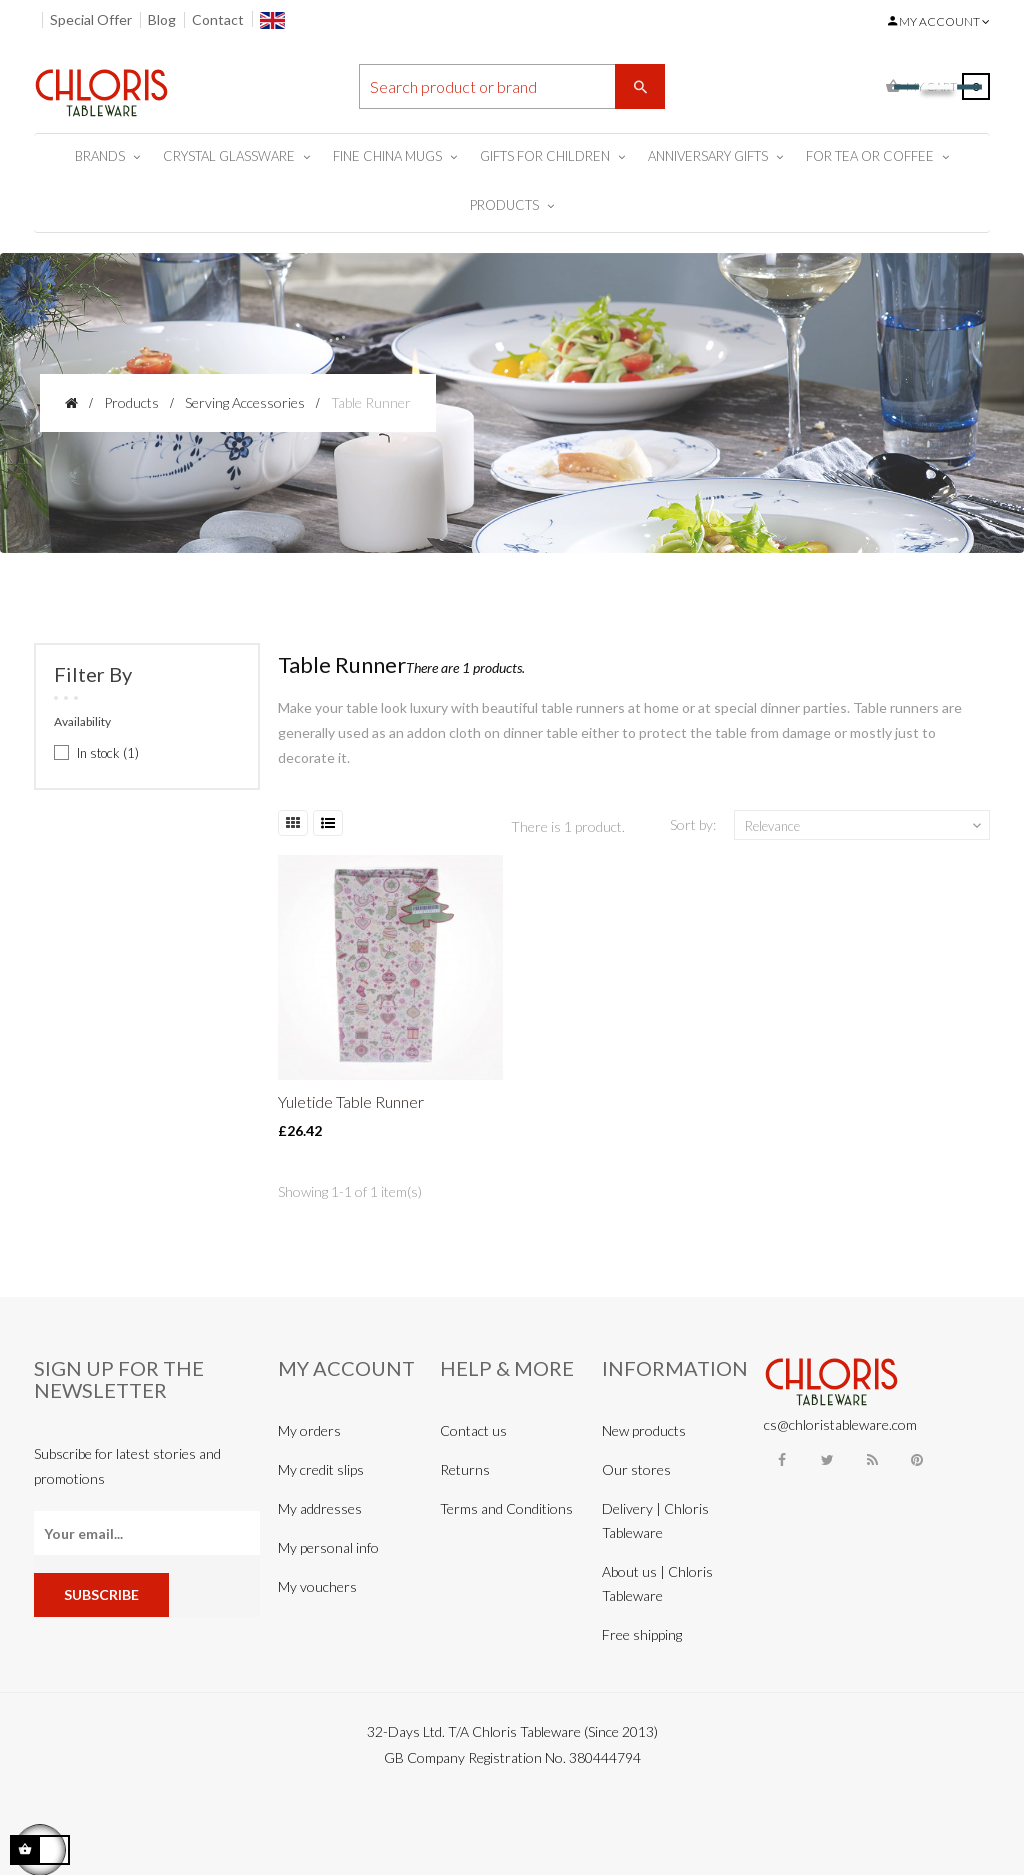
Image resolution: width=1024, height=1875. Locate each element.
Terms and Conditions (506, 1508)
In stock (108, 753)
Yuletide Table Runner (351, 1101)
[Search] (512, 86)
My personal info (328, 1547)
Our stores (636, 1469)
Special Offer (91, 19)
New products (644, 1430)
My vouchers (317, 1586)
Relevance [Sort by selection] (865, 826)
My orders (309, 1430)
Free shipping (642, 1634)
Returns (465, 1469)
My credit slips (321, 1469)
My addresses (320, 1508)
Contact (218, 19)
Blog (162, 19)
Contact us (473, 1430)
